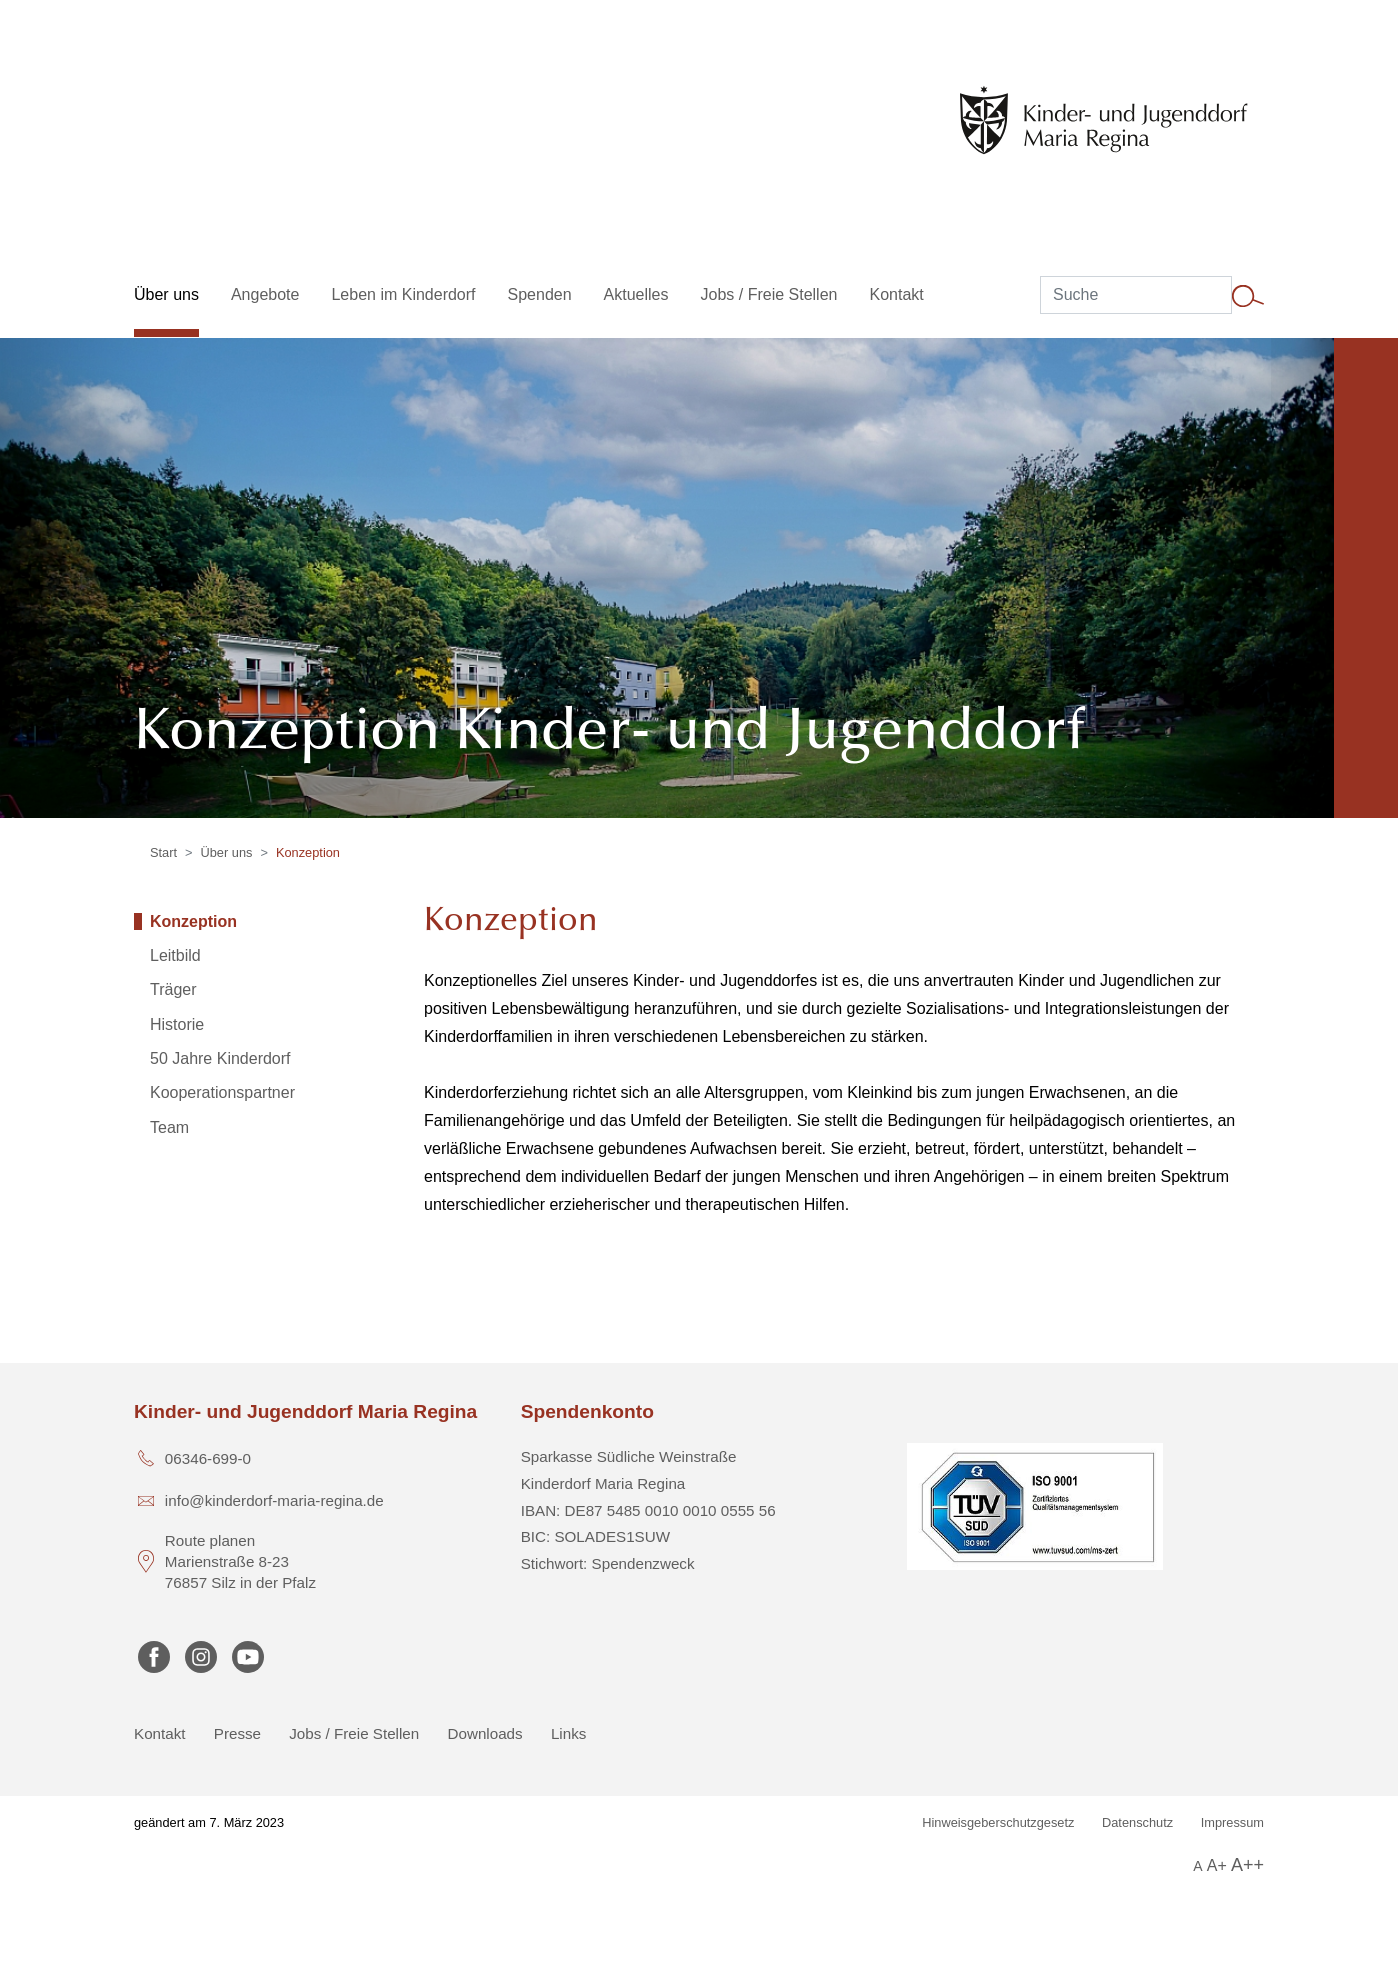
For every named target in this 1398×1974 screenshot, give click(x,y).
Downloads (485, 1733)
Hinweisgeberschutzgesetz (998, 1822)
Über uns (227, 852)
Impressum (1232, 1822)
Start (163, 852)
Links (568, 1733)
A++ (1247, 1865)
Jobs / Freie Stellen (354, 1733)
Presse (237, 1733)
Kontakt (160, 1733)
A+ (1217, 1865)
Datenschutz (1137, 1822)
